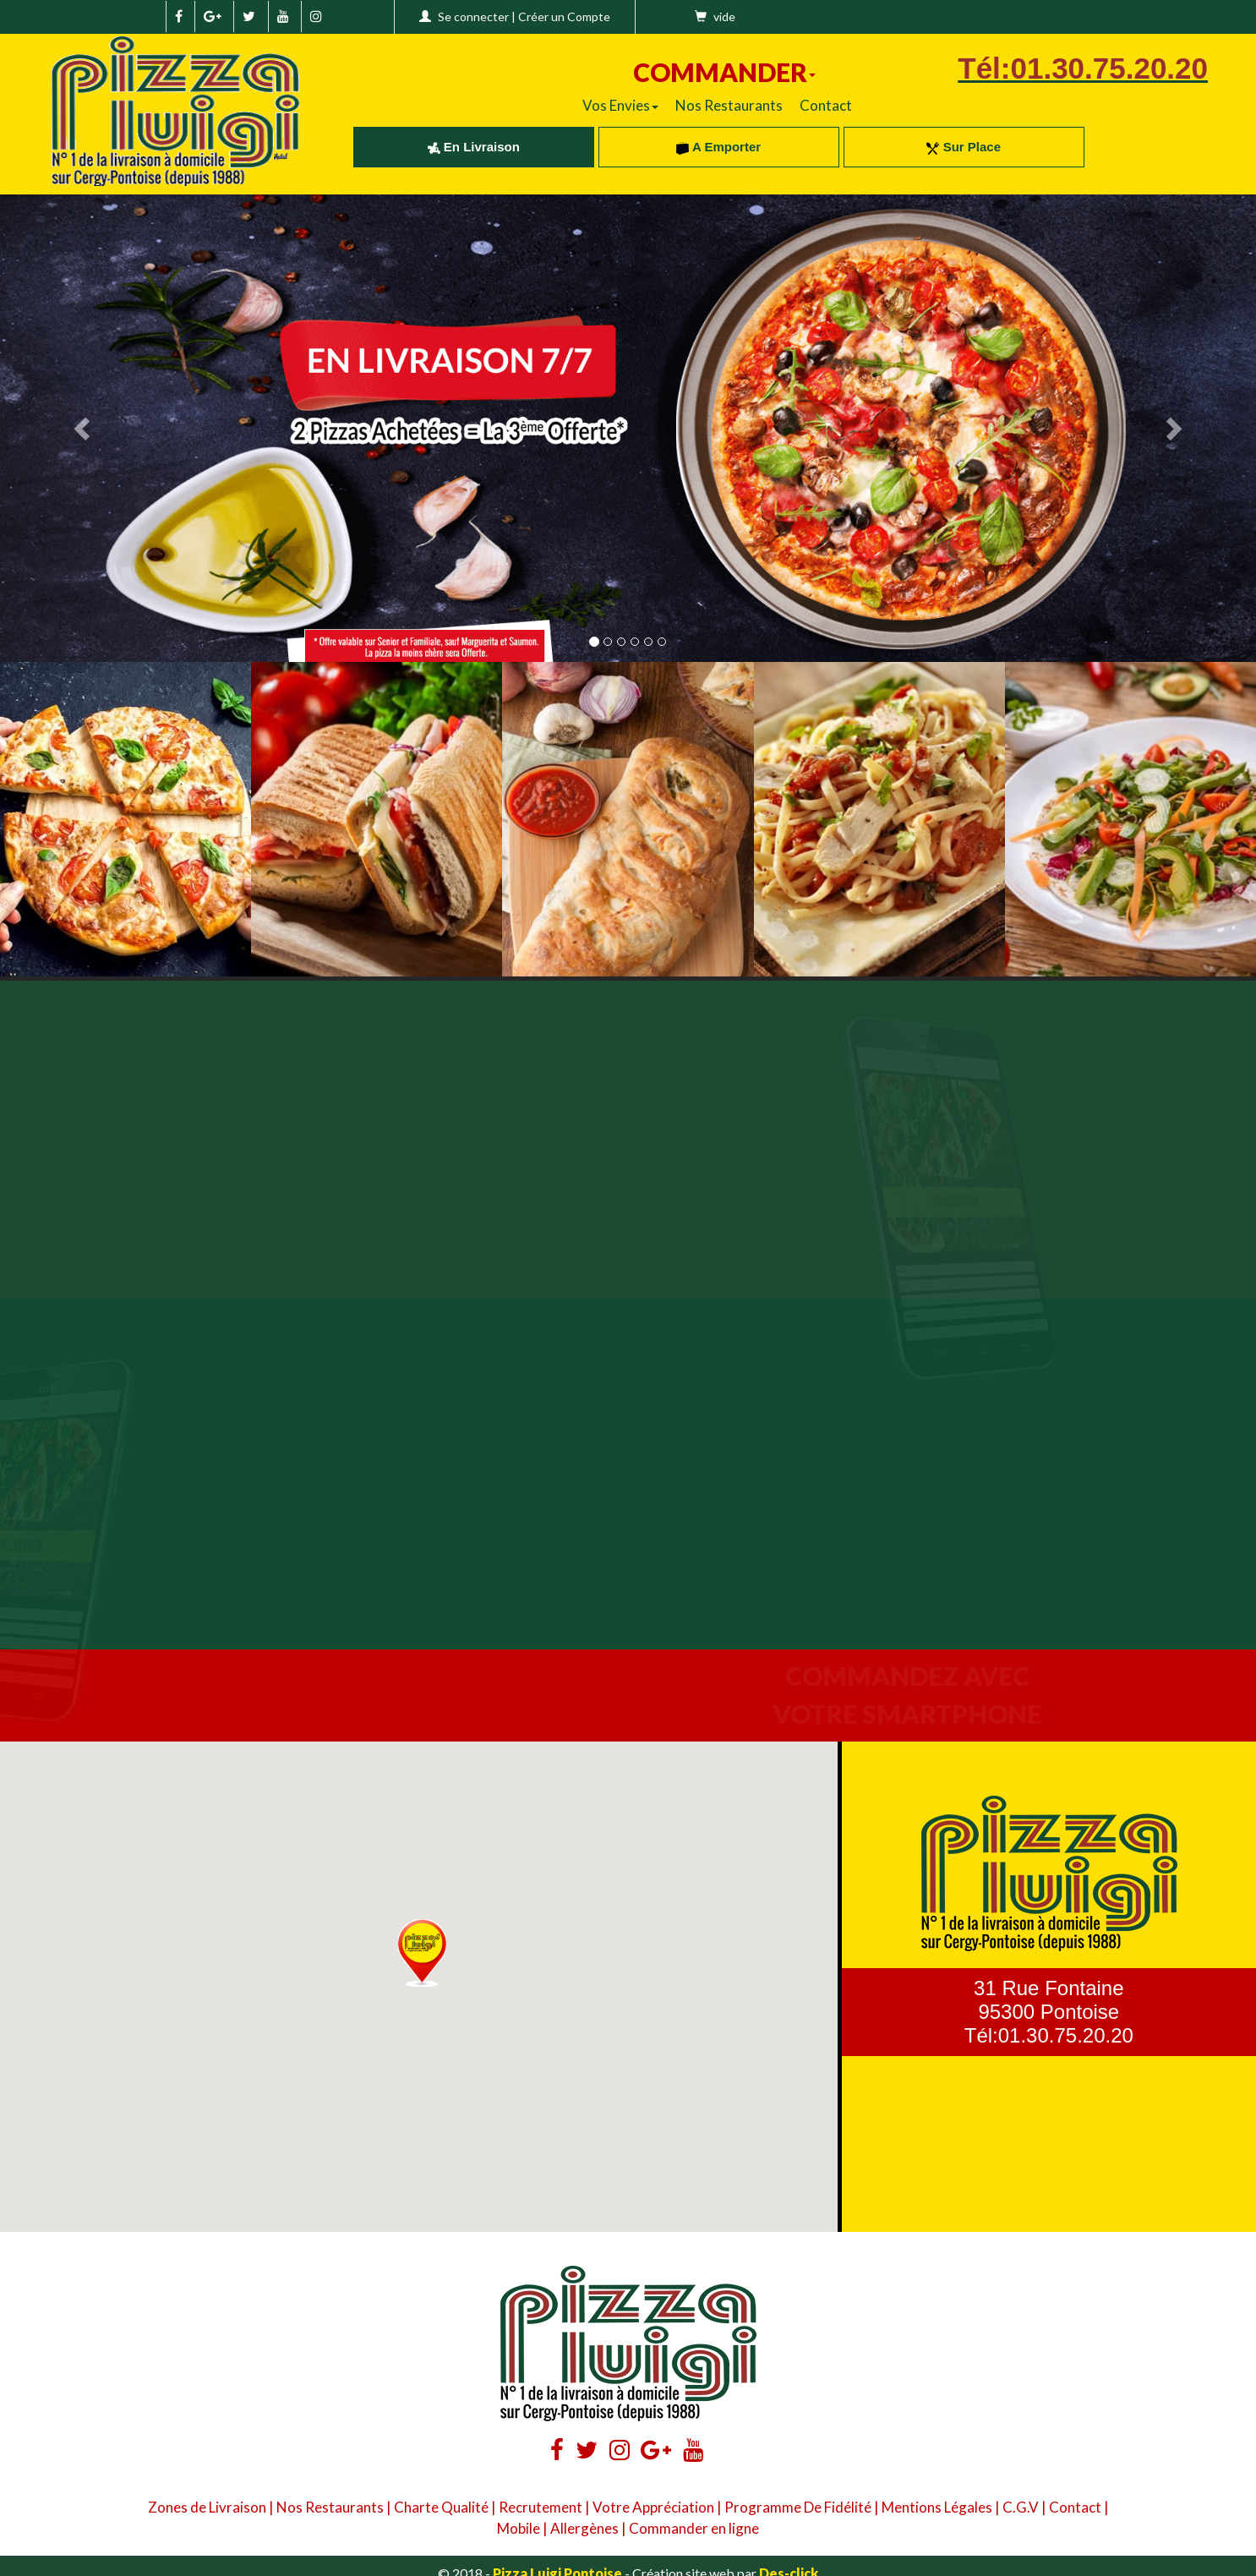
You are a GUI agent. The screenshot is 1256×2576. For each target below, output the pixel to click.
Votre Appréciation (653, 2507)
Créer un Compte (564, 16)
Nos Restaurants (729, 105)
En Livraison (474, 146)
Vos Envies (620, 105)
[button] (422, 1953)
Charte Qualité (441, 2507)
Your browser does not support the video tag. (314, 1138)
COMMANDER (724, 72)
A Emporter (718, 146)
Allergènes (584, 2528)
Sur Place (963, 146)
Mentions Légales (937, 2507)
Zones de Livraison (207, 2507)
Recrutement (540, 2507)
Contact (826, 105)
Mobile (518, 2528)
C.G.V (1020, 2507)
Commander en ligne (694, 2528)
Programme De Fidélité (797, 2507)
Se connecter (473, 16)
